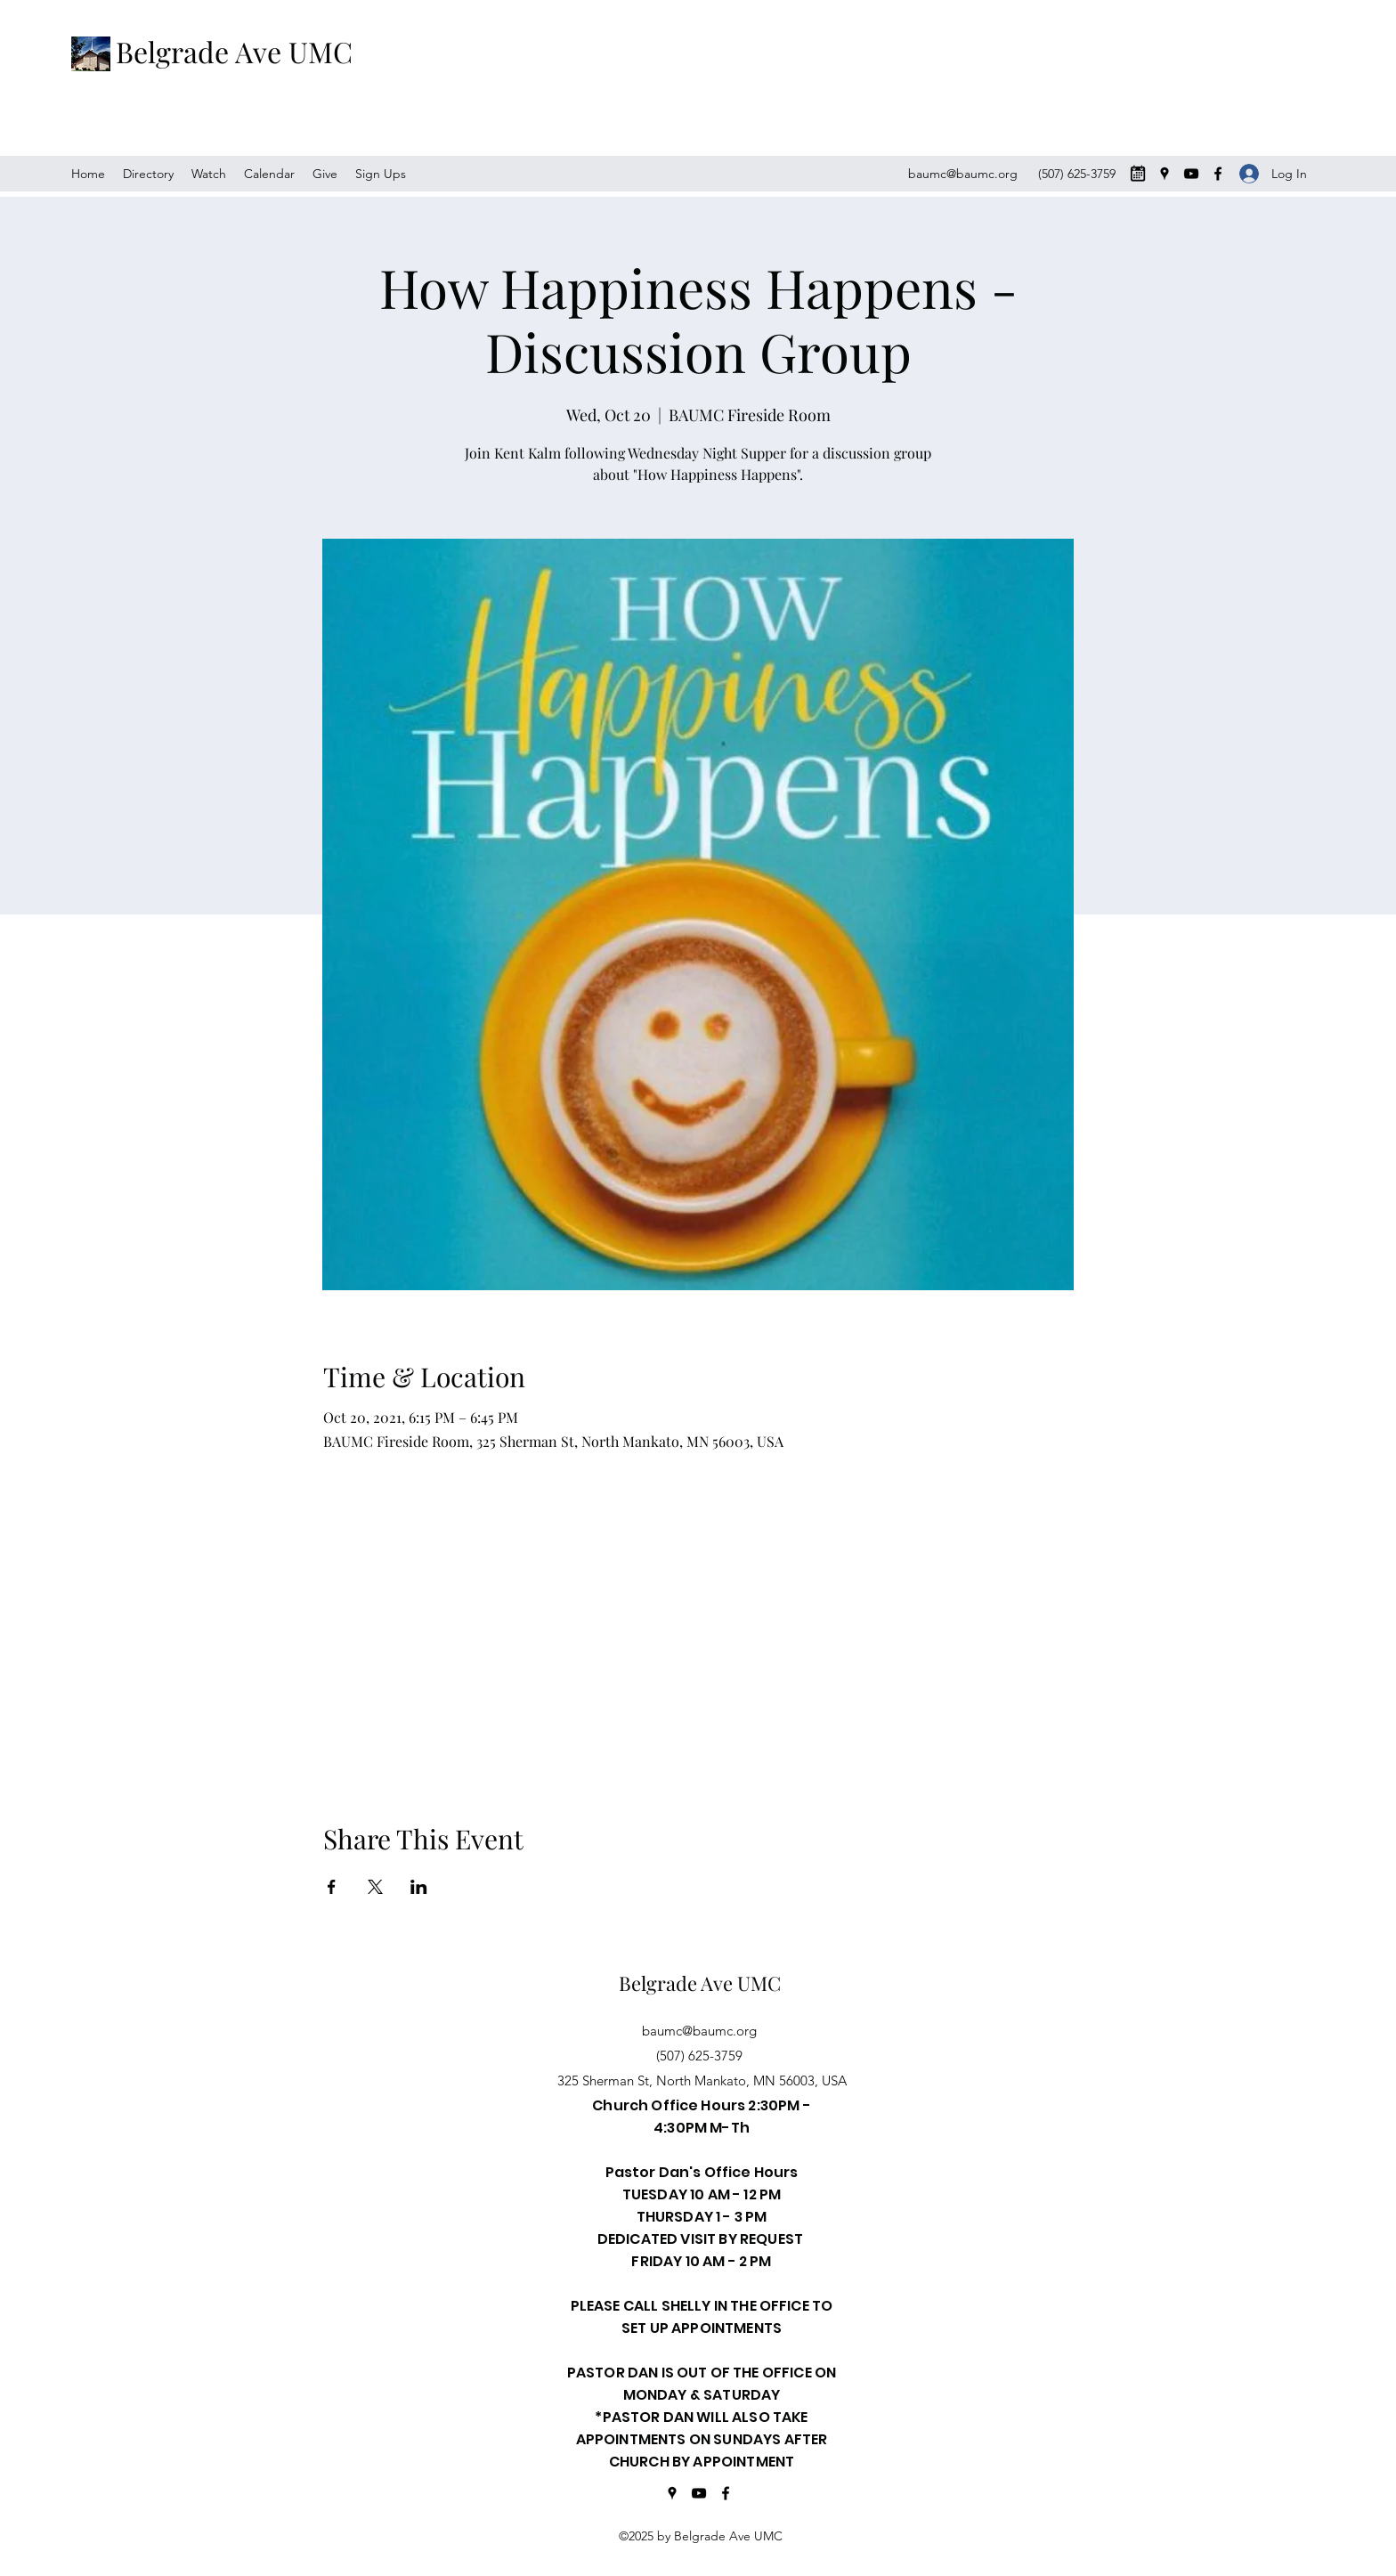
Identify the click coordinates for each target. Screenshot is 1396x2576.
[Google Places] (1164, 174)
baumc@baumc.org (963, 174)
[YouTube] (1191, 174)
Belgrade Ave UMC (234, 51)
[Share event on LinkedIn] (418, 1887)
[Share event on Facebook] (331, 1887)
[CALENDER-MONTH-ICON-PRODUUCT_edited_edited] (1138, 174)
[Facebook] (1218, 174)
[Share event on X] (375, 1887)
